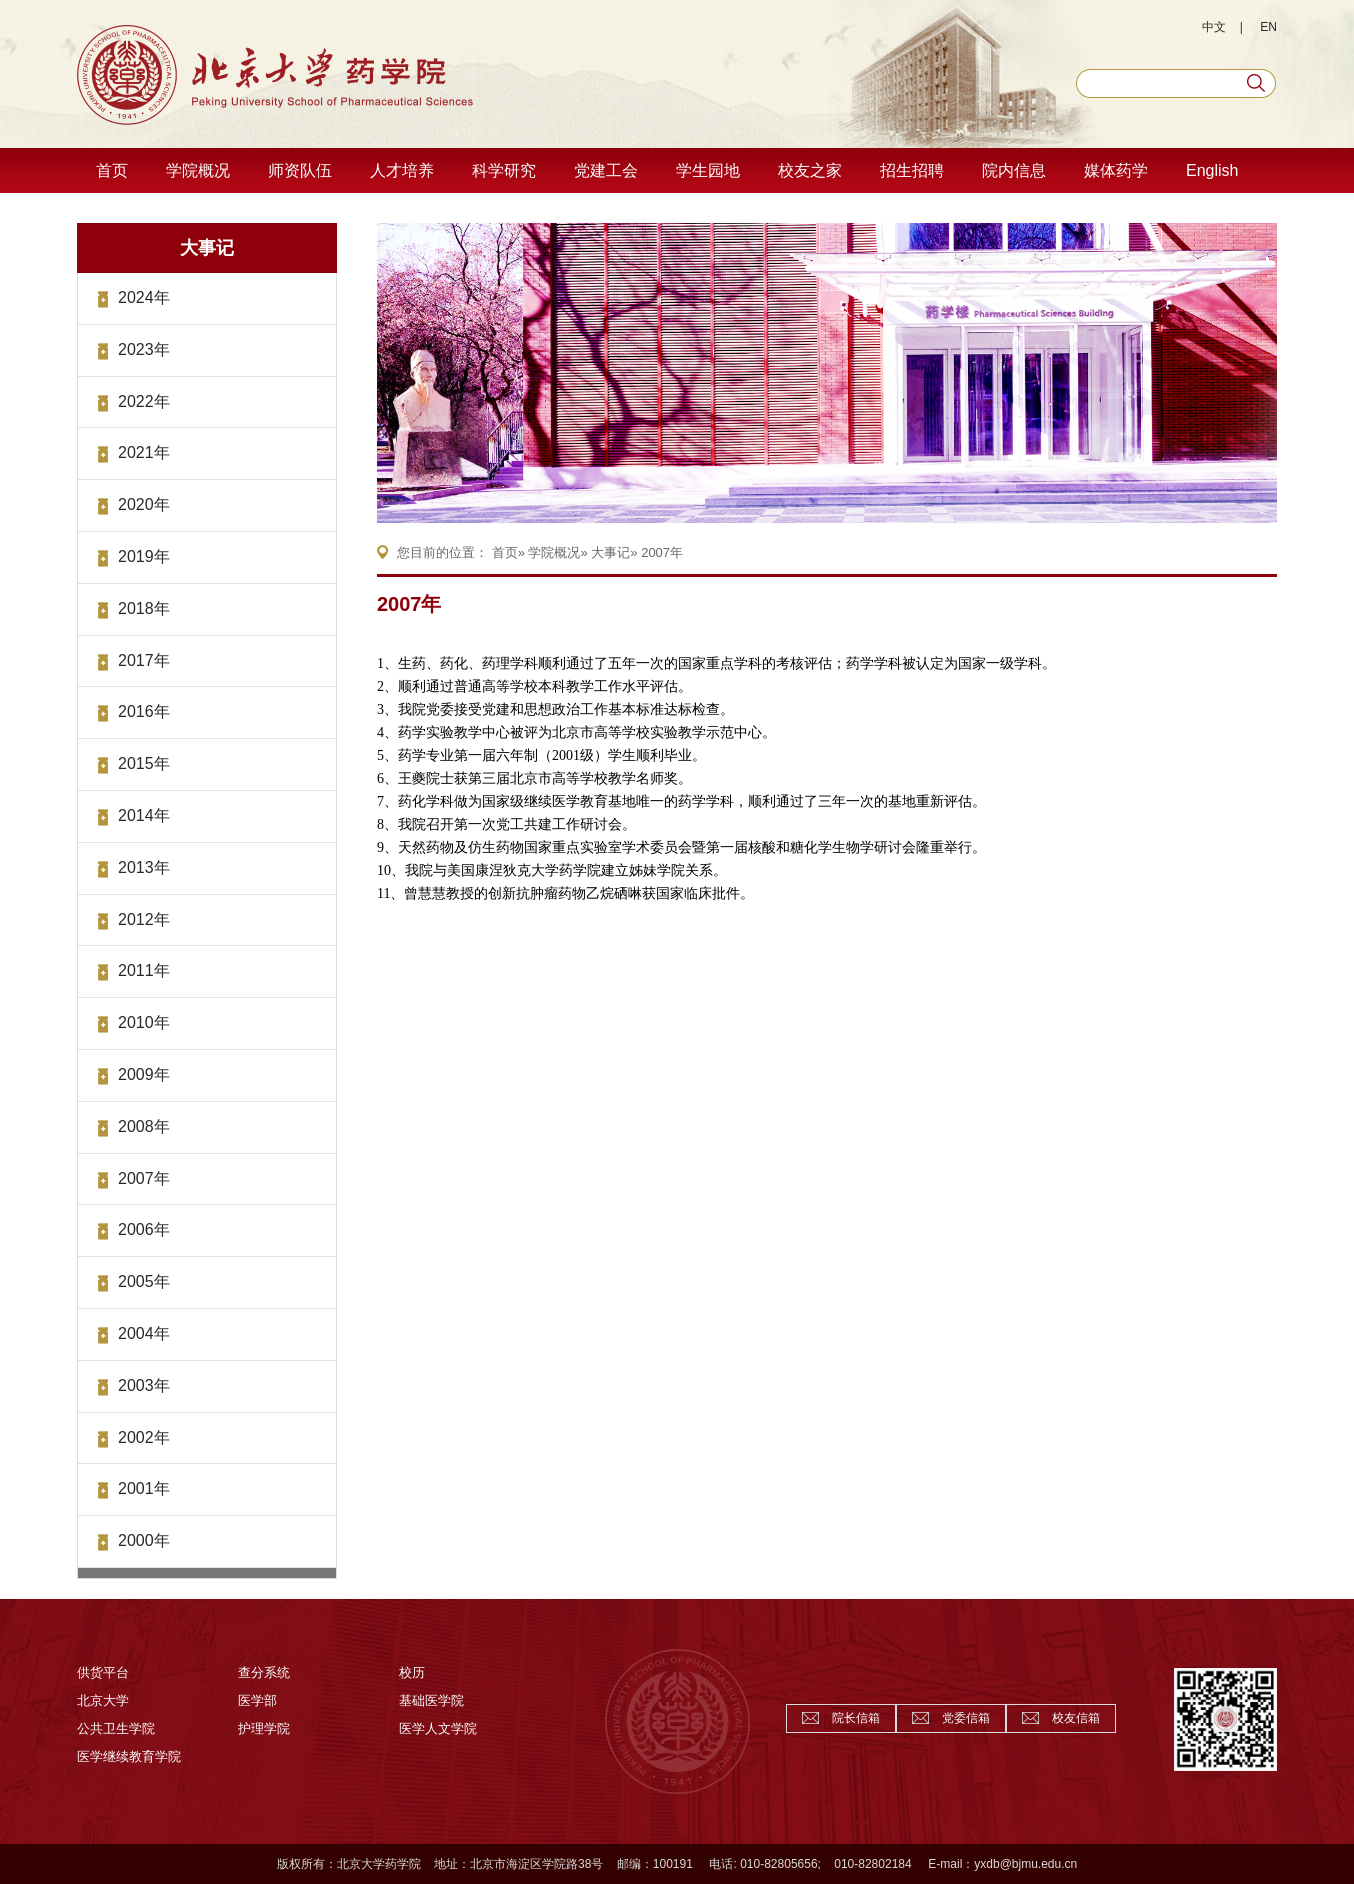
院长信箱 (856, 1718)
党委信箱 (966, 1718)
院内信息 (1014, 170)
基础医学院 (431, 1700)
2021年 (144, 452)
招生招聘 (912, 170)
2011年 (144, 970)
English (1212, 170)
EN (1268, 27)
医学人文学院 (438, 1728)
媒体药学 (1116, 170)
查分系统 (264, 1672)
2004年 (144, 1333)
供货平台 (103, 1672)
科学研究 (504, 170)
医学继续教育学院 (129, 1756)
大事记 (207, 248)
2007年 (144, 1178)
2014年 (144, 815)
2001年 (144, 1488)
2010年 (144, 1022)
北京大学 (103, 1700)
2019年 (144, 556)
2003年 (144, 1385)
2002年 (144, 1437)
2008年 (144, 1126)
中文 (1214, 27)
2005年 (144, 1281)
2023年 (144, 349)
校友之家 (810, 170)
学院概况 (198, 170)
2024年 (144, 297)
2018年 (144, 608)
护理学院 (264, 1728)
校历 (412, 1672)
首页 (112, 170)
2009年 (144, 1074)
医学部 (257, 1700)
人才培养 (402, 170)
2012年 (144, 919)
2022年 (144, 401)
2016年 (144, 711)
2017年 (144, 660)
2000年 (144, 1540)
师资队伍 (300, 170)
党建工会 (606, 170)
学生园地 (708, 170)
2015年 (144, 763)
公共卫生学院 (116, 1728)
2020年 (144, 504)
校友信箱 (1076, 1718)
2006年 (144, 1229)
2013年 (144, 867)
